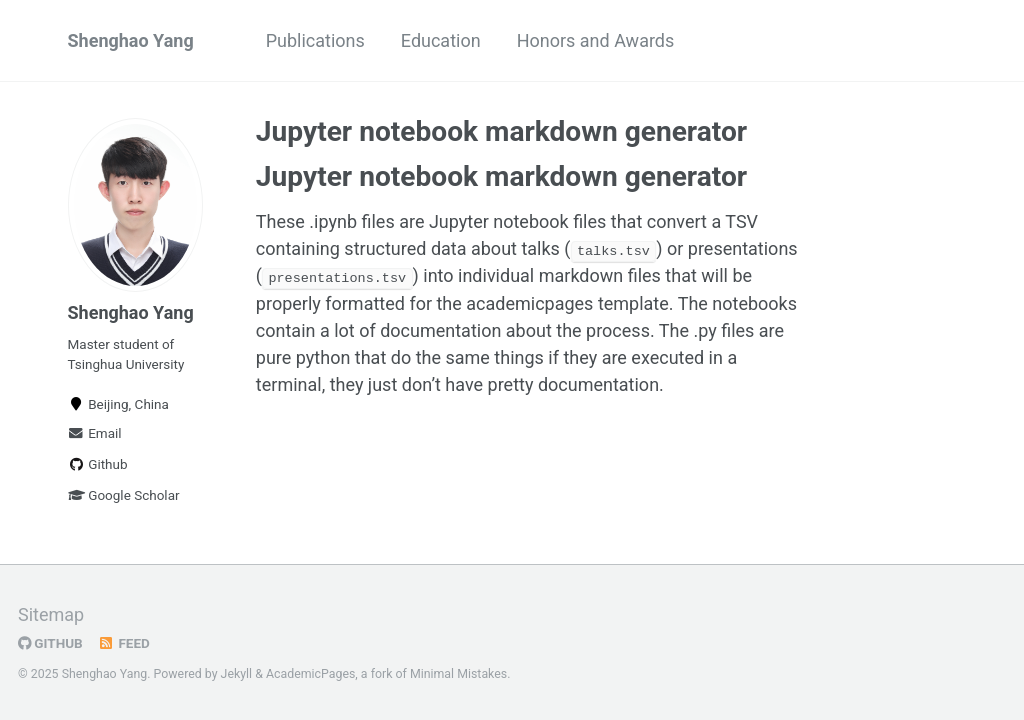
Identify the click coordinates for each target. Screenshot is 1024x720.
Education (441, 40)
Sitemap (51, 614)
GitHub (50, 643)
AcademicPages (310, 674)
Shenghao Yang (131, 40)
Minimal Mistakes (458, 674)
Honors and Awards (596, 40)
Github (98, 464)
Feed (124, 643)
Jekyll (237, 674)
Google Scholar (124, 495)
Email (95, 433)
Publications (315, 40)
